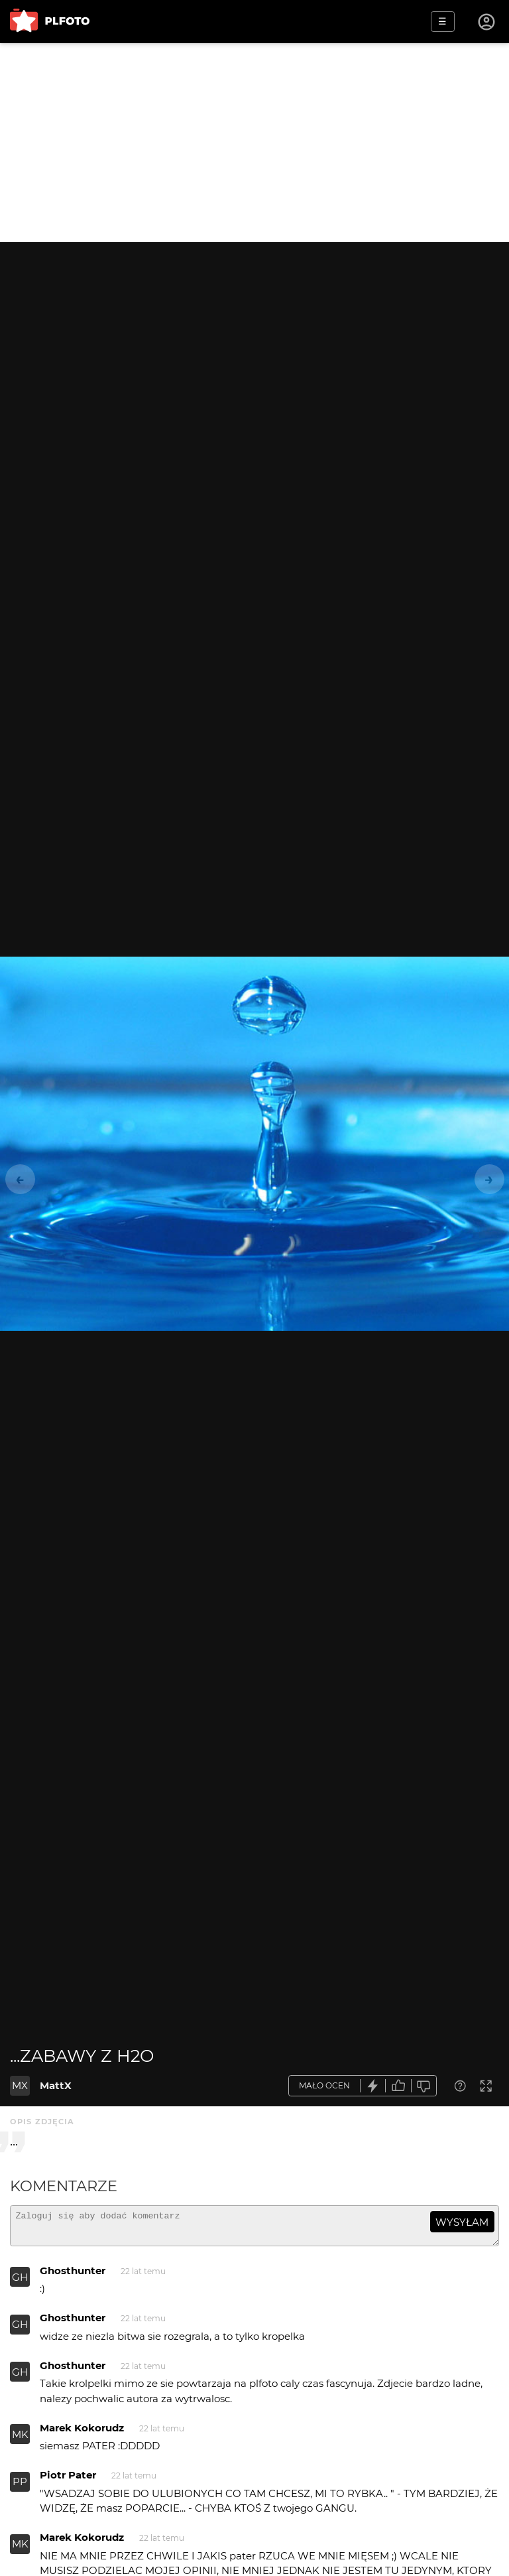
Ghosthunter (72, 2276)
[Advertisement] (254, 143)
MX (20, 2085)
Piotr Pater (68, 2480)
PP (20, 2487)
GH (20, 2283)
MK (20, 2440)
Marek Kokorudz (82, 2433)
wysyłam (461, 2222)
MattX (56, 2085)
